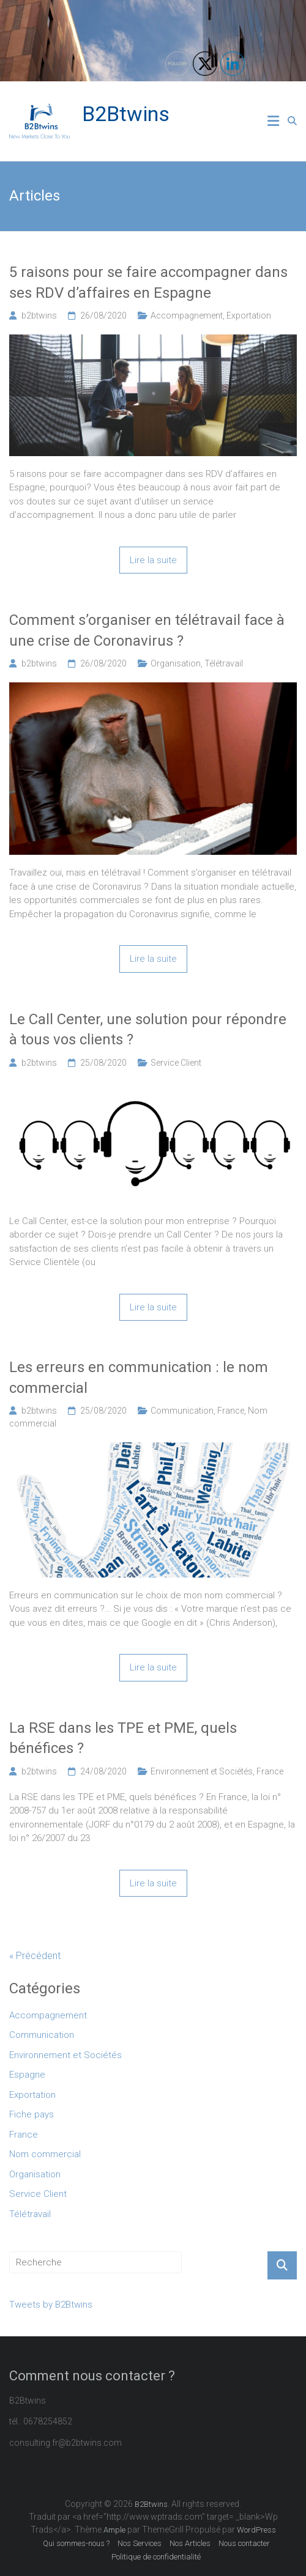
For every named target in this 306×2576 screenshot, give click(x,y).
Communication (182, 1410)
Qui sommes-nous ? (76, 2543)
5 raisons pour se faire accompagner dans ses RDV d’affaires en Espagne (148, 282)
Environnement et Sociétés (202, 1771)
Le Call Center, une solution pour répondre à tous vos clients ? (147, 1030)
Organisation (176, 663)
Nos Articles (190, 2543)
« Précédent (35, 1956)
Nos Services (140, 2543)
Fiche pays (31, 2114)
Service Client (176, 1063)
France (230, 1410)
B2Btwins (126, 113)
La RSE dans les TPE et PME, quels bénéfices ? (123, 1738)
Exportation (248, 315)
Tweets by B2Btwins (50, 2304)
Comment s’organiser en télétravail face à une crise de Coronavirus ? (147, 630)
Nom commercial (45, 2154)
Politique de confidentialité (156, 2556)
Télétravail (223, 663)
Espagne (27, 2074)
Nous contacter (244, 2543)
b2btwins (39, 315)
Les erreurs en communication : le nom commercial (138, 1378)
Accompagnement (187, 315)
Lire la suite (153, 560)
